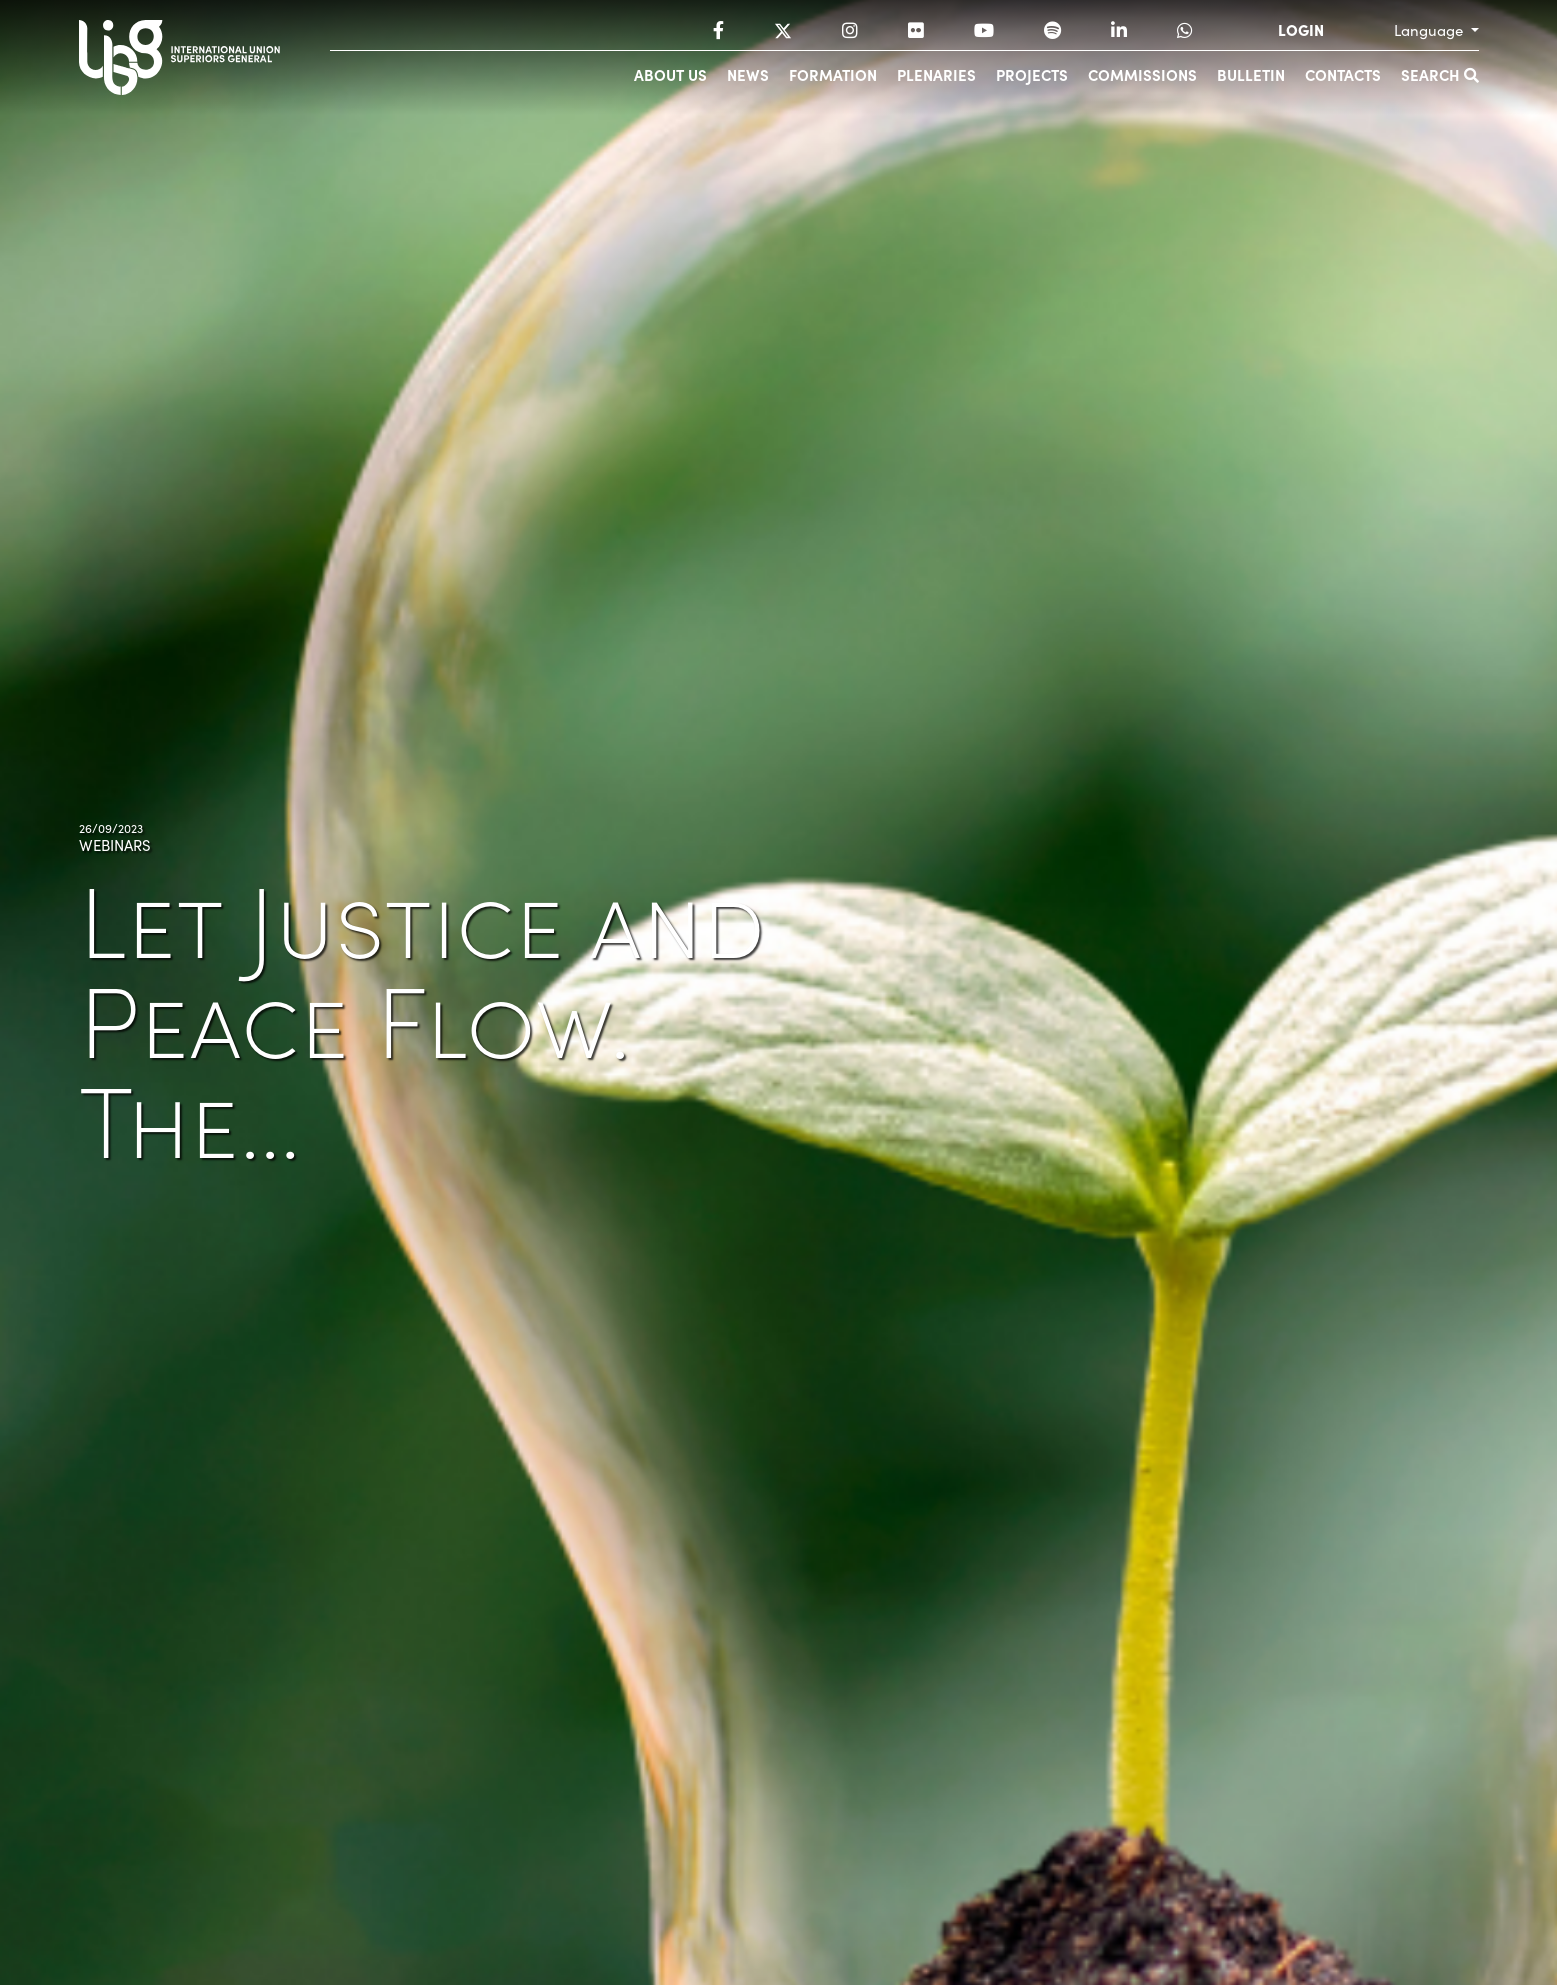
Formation (833, 74)
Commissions (1142, 74)
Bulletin (1251, 74)
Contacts (1343, 74)
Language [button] (1430, 30)
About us (670, 74)
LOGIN (1301, 30)
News (748, 74)
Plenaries (936, 74)
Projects (1032, 74)
